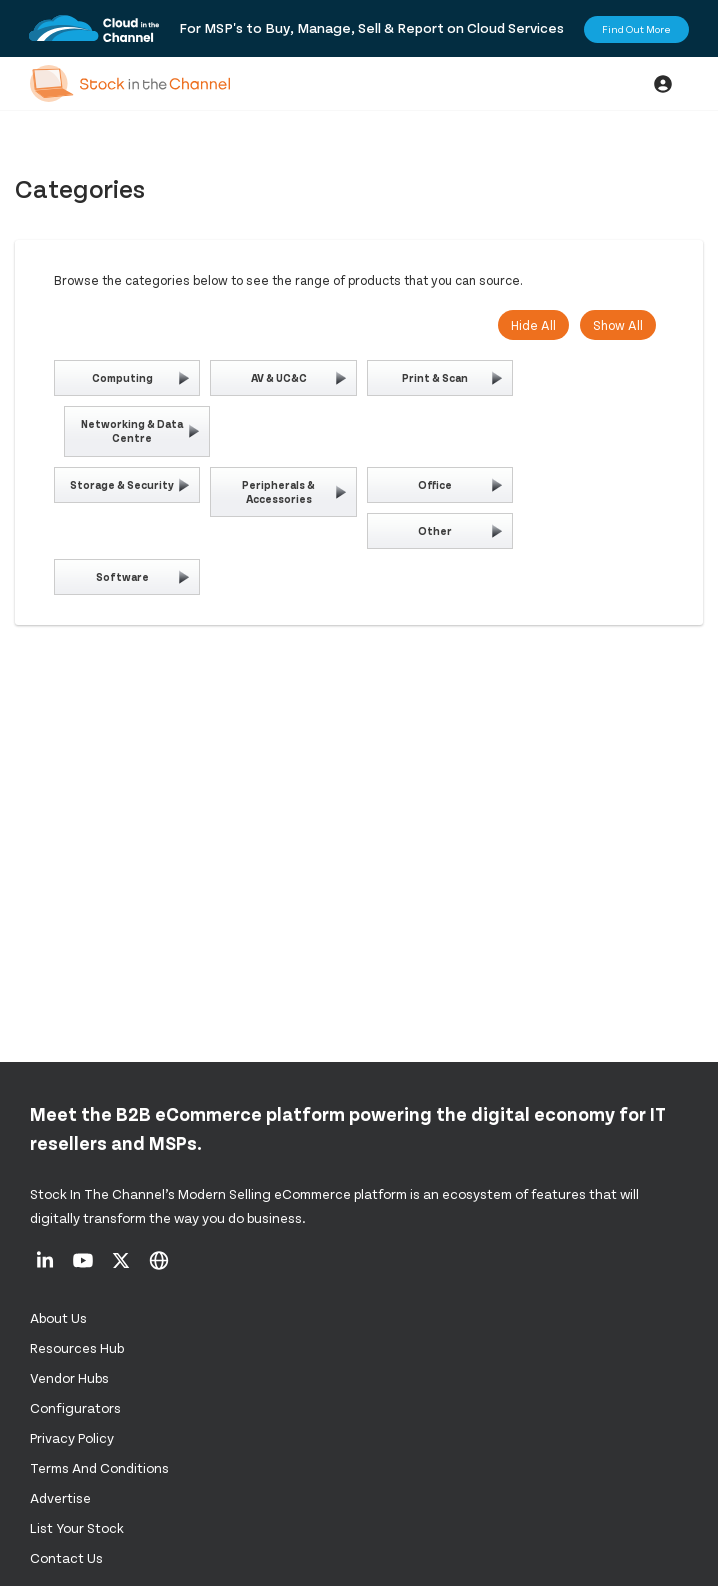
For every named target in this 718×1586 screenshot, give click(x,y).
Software (122, 576)
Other (435, 530)
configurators (75, 1407)
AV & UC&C (279, 377)
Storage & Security (122, 484)
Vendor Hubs (69, 1377)
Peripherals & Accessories (278, 491)
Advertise (60, 1497)
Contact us (66, 1557)
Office (435, 484)
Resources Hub (77, 1347)
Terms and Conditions (99, 1467)
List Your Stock (77, 1527)
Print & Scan (435, 377)
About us (58, 1317)
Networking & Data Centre (132, 430)
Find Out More (636, 29)
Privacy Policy (72, 1437)
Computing (122, 377)
